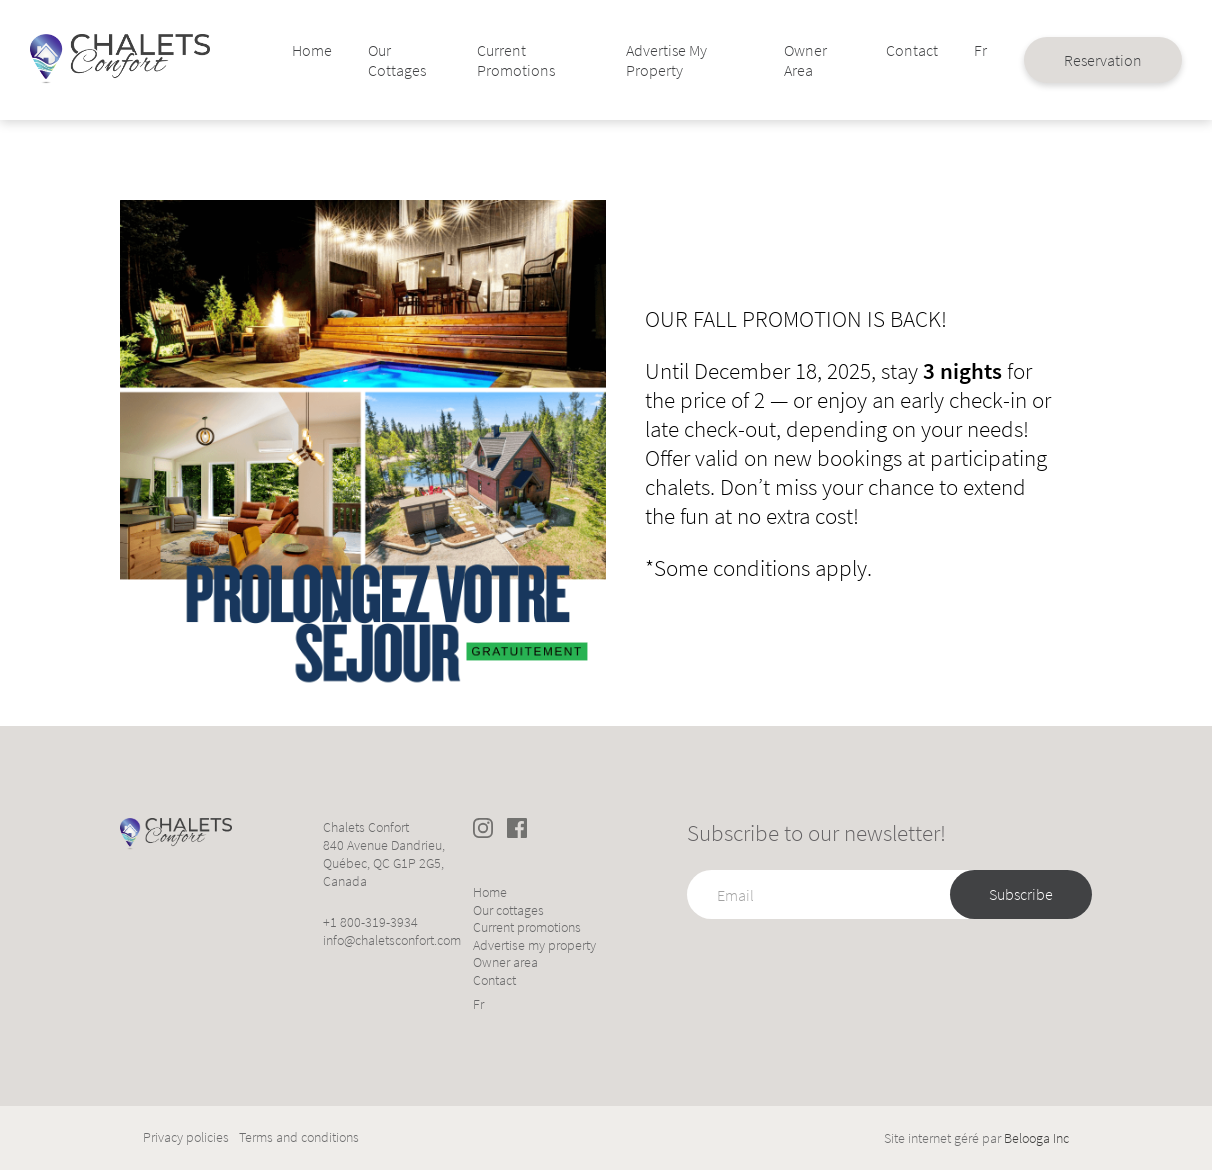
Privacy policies (186, 1137)
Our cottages (417, 60)
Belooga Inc (1036, 1138)
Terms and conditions (299, 1137)
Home (335, 50)
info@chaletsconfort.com (392, 940)
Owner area (775, 60)
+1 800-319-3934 (370, 922)
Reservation (1053, 60)
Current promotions (523, 60)
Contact (869, 50)
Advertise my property (655, 60)
